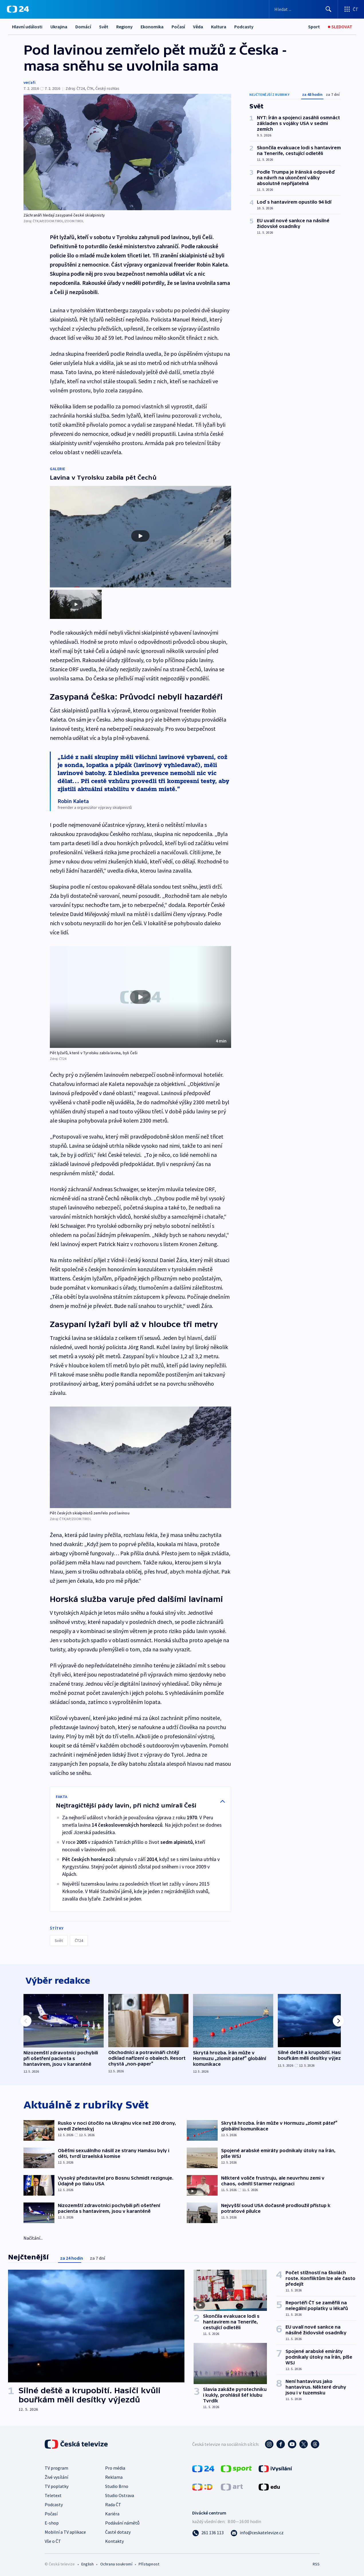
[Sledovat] (340, 27)
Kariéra (112, 2513)
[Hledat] (328, 9)
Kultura (218, 26)
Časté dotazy (118, 2531)
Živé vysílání (56, 2476)
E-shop (52, 2522)
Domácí (83, 26)
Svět (103, 26)
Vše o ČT (53, 2540)
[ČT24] (18, 9)
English (87, 2563)
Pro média (115, 2467)
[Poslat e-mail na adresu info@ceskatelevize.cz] (257, 2531)
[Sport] (314, 27)
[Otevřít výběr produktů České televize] (351, 9)
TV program (56, 2467)
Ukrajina (58, 26)
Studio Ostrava (119, 2494)
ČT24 (79, 1936)
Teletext (53, 2494)
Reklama (114, 2476)
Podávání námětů (122, 2522)
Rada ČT (113, 2504)
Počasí (178, 26)
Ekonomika (152, 26)
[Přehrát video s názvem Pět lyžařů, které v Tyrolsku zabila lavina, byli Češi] (140, 993)
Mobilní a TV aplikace (65, 2531)
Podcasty (243, 26)
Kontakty (114, 2540)
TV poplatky (56, 2485)
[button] (140, 993)
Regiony (124, 26)
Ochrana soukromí (116, 2563)
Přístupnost (149, 2563)
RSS (316, 2563)
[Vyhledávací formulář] (303, 9)
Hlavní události (27, 26)
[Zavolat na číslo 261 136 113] (208, 2531)
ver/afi (29, 82)
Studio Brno (116, 2485)
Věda (198, 26)
